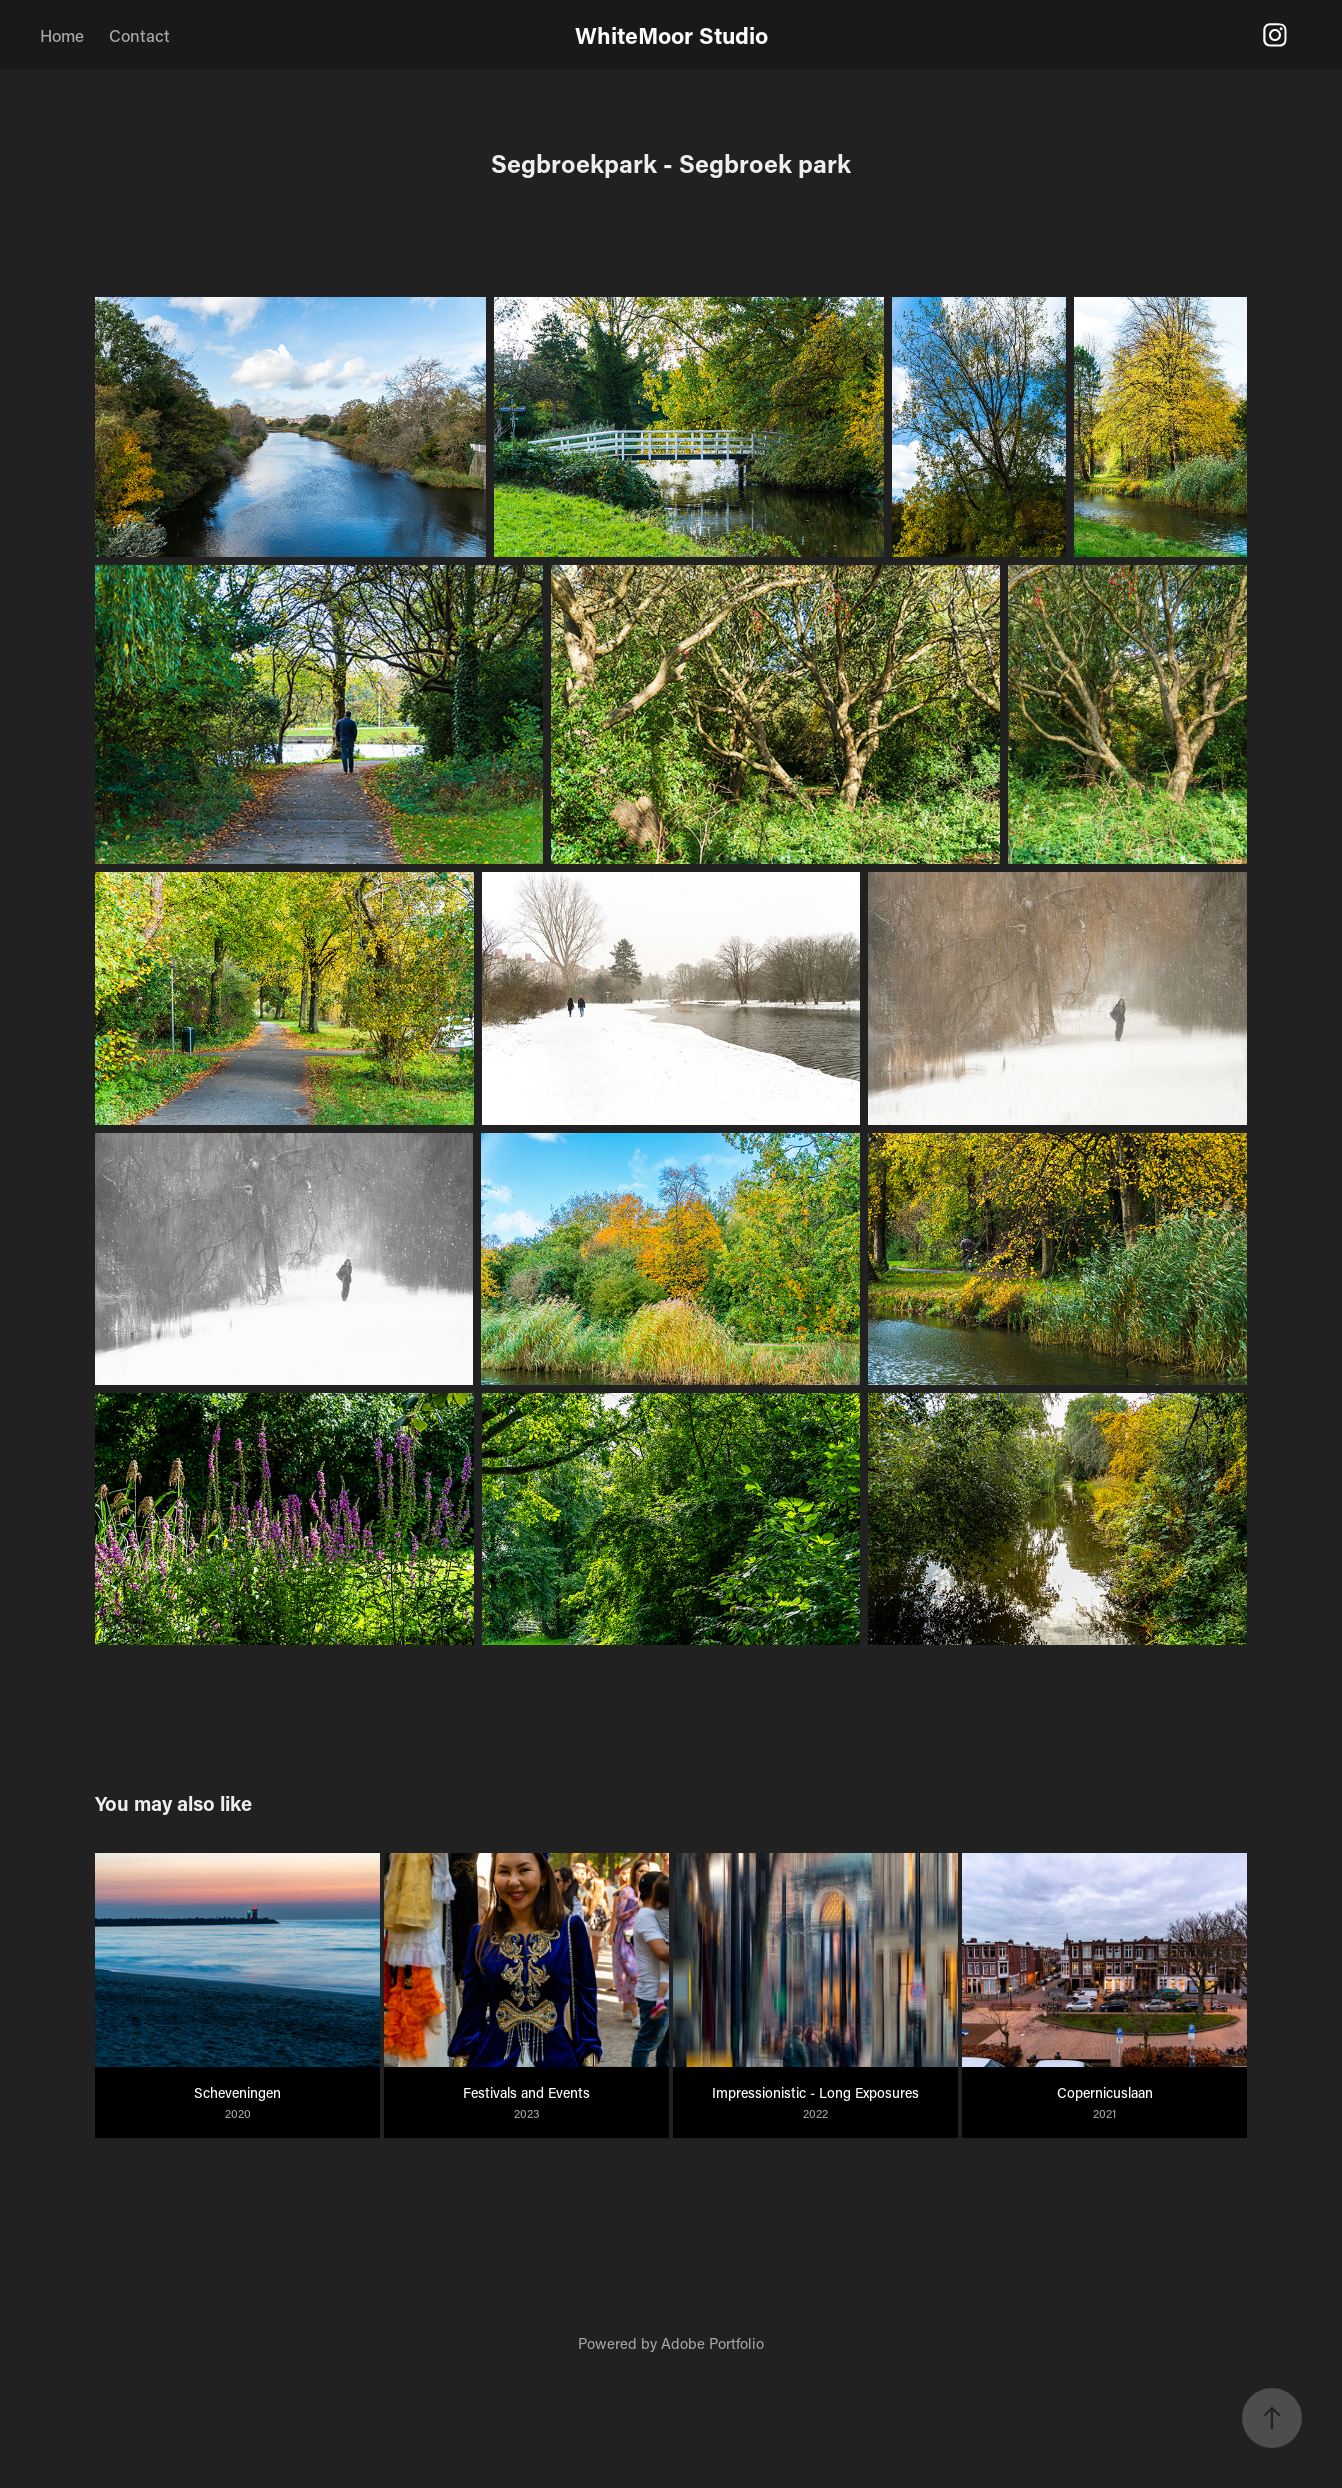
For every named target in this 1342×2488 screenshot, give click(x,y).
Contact (139, 35)
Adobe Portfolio (712, 2343)
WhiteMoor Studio (671, 35)
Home (62, 35)
